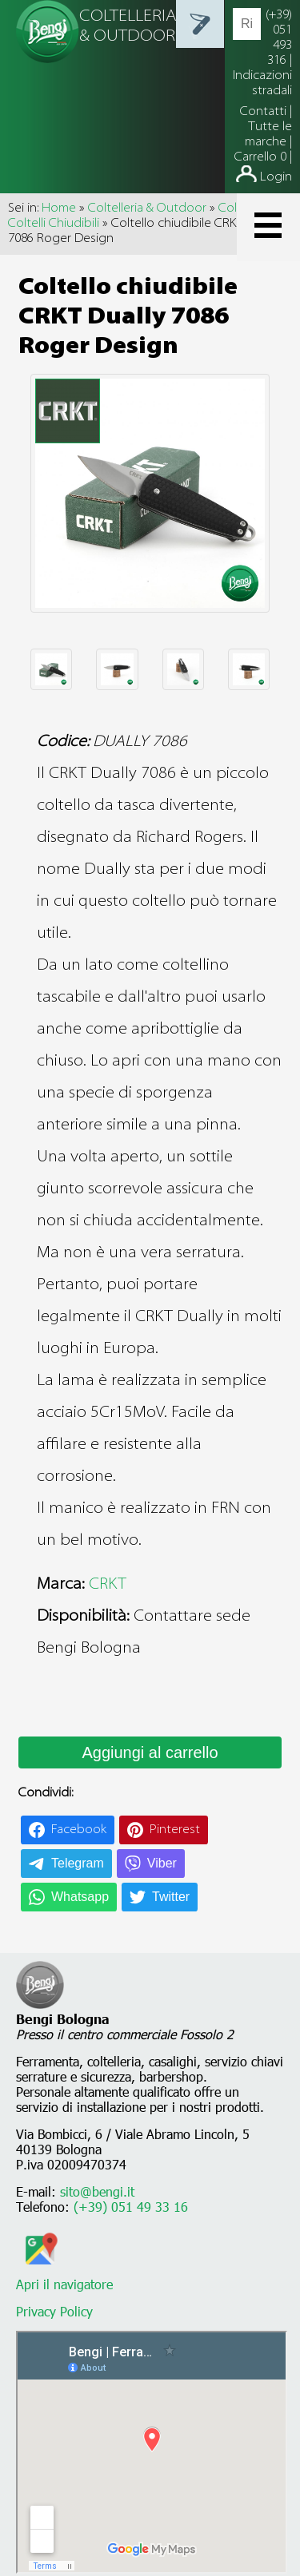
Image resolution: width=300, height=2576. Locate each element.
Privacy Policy (54, 2311)
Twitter (171, 1896)
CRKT (107, 1585)
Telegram (77, 1863)
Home (59, 208)
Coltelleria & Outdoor (147, 208)
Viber (162, 1863)
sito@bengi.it (97, 2191)
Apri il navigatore (64, 2276)
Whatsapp (80, 1896)
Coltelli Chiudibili (53, 223)
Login (276, 177)
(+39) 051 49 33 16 (131, 2206)
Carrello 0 (260, 157)
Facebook (78, 1830)
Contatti (265, 111)
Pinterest (175, 1830)
